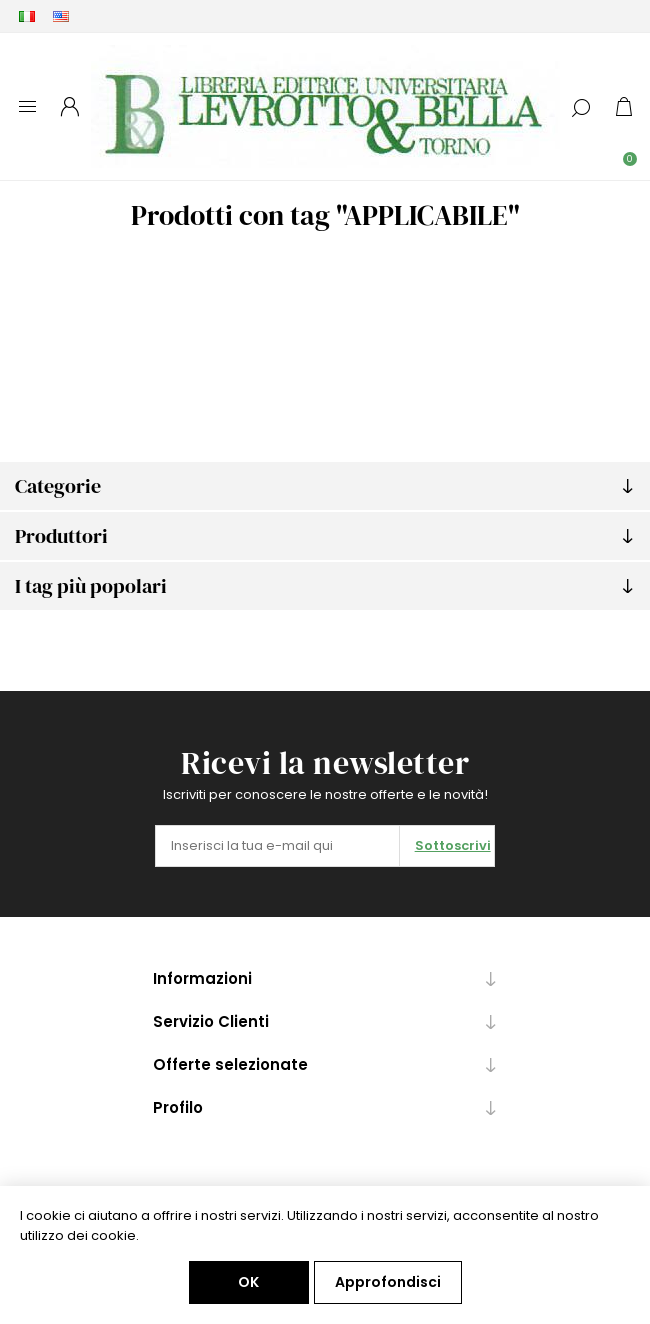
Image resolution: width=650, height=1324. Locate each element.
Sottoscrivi (453, 845)
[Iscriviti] (277, 846)
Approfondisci (388, 1282)
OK (248, 1282)
